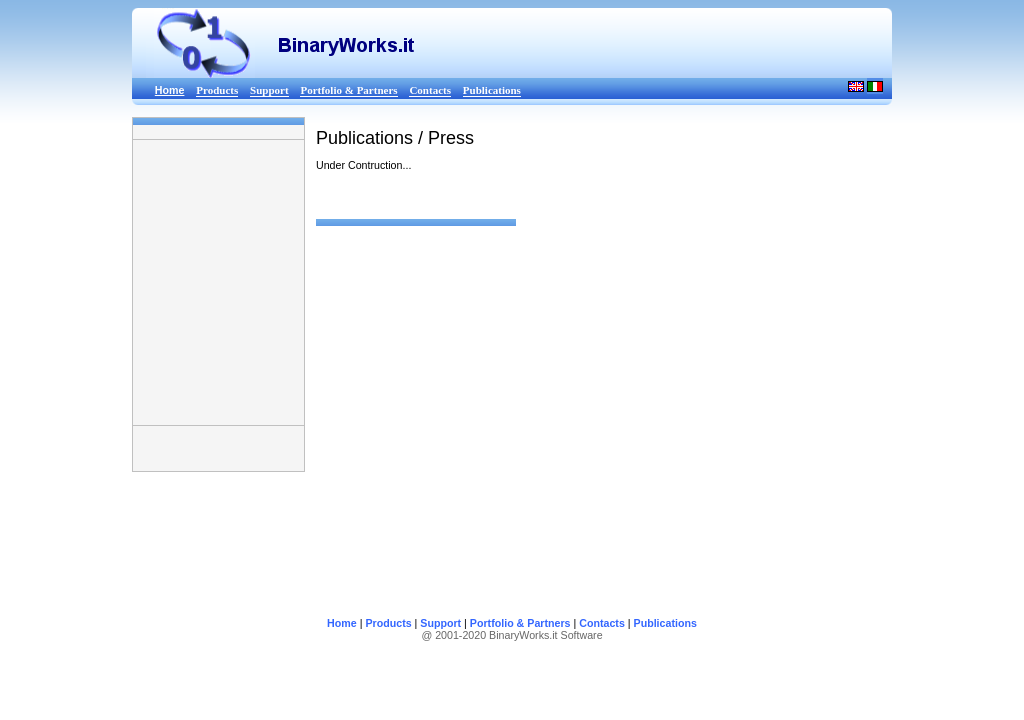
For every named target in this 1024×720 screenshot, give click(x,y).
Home (342, 623)
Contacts (430, 90)
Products (217, 90)
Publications (492, 90)
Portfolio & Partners (348, 90)
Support (269, 90)
